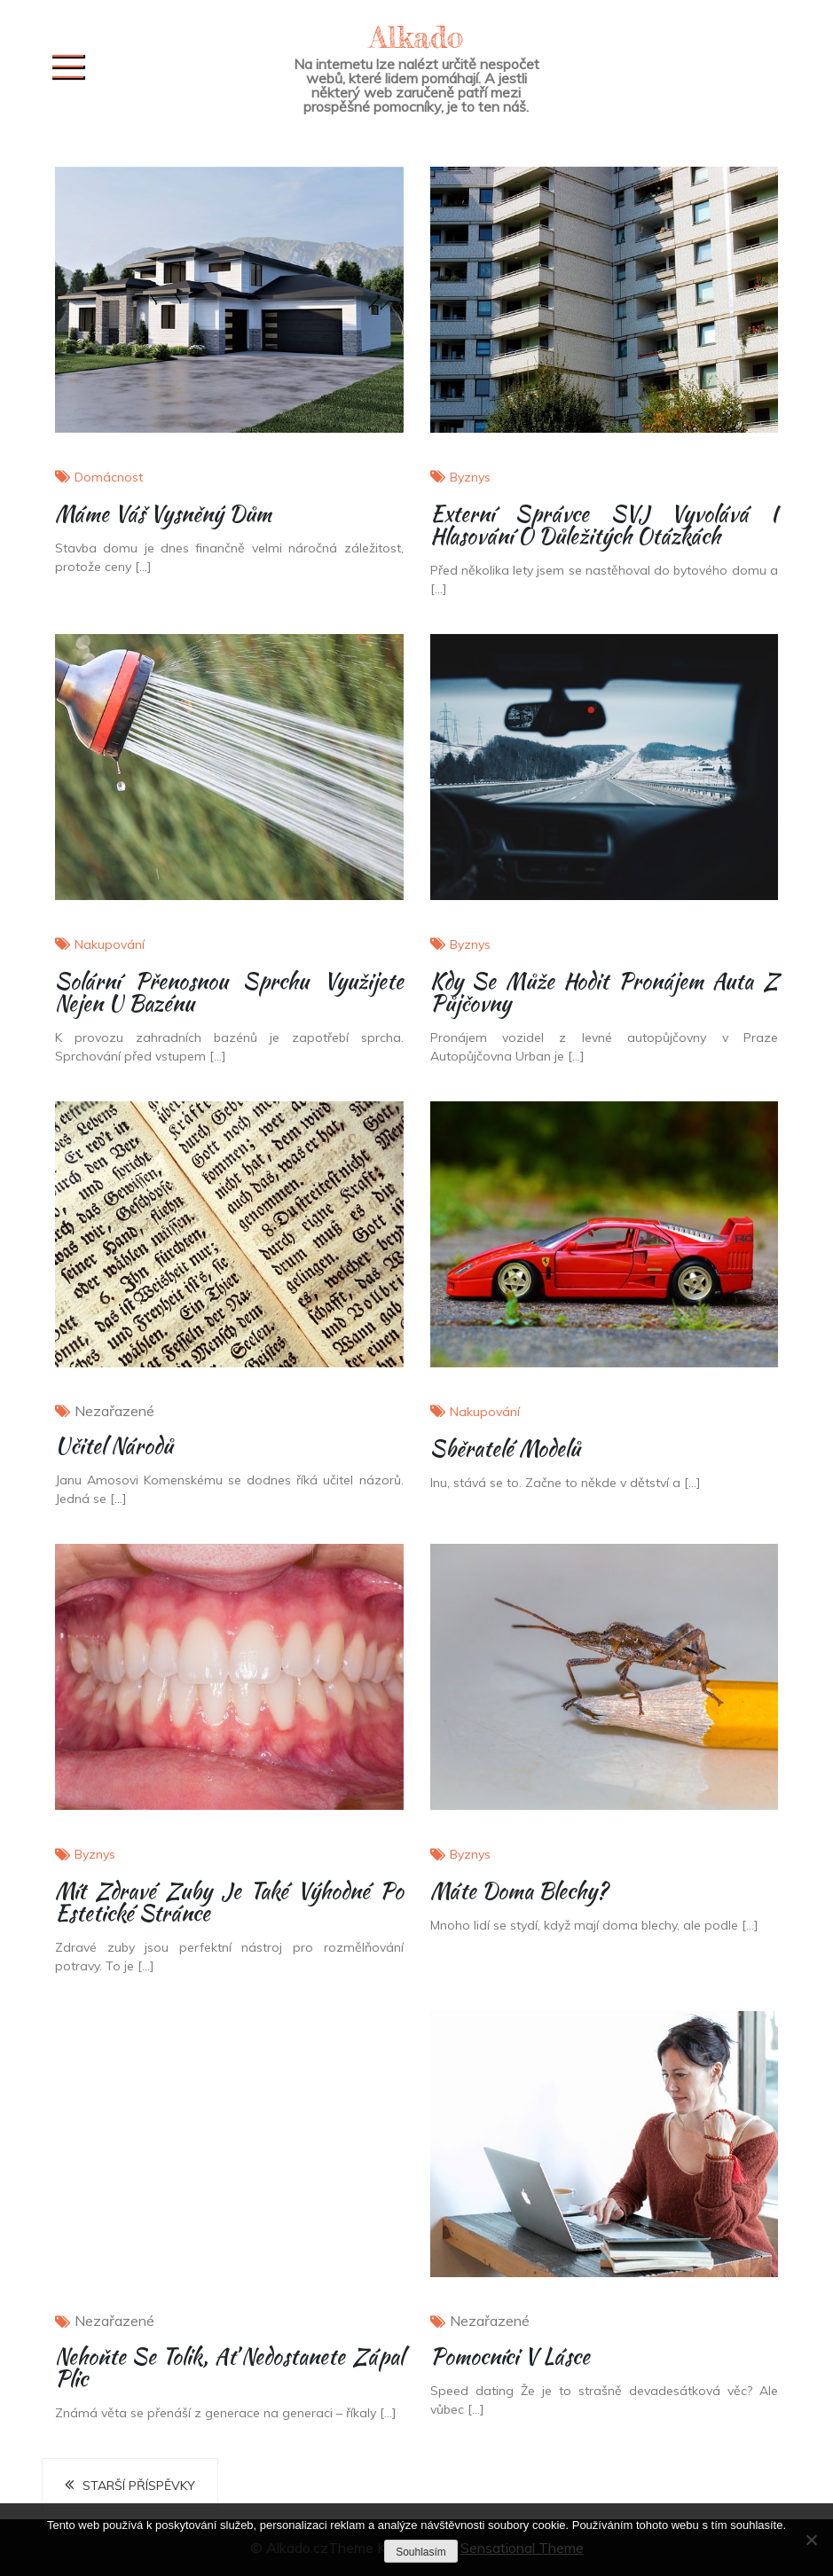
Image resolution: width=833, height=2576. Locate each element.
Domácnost (109, 477)
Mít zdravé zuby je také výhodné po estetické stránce (229, 1902)
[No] (811, 2540)
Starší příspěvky (139, 2486)
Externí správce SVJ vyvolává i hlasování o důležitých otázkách (604, 525)
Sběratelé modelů (505, 1448)
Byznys (470, 477)
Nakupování (110, 944)
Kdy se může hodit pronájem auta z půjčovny (604, 992)
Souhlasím (421, 2552)
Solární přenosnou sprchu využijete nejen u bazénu (229, 992)
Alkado (417, 37)
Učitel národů (114, 1445)
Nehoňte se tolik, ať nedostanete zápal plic (229, 2367)
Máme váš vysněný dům (163, 513)
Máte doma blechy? (519, 1891)
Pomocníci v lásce (510, 2356)
